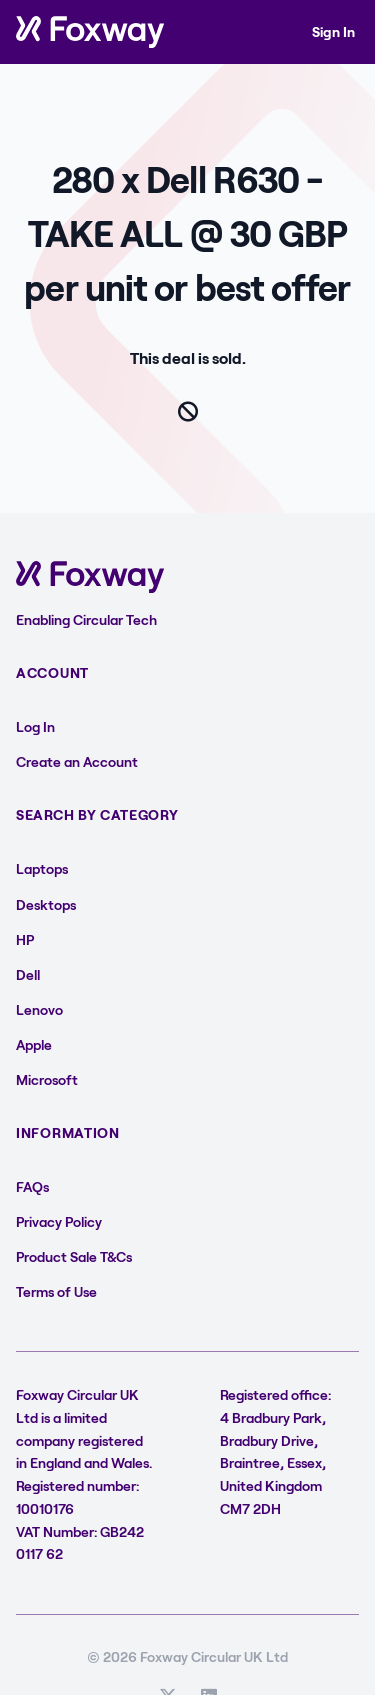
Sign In (333, 31)
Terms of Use (56, 1291)
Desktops (46, 904)
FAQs (32, 1186)
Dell (28, 974)
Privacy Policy (59, 1221)
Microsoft (47, 1079)
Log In (35, 726)
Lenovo (39, 1009)
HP (25, 939)
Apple (34, 1044)
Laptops (42, 868)
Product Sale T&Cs (74, 1256)
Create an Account (77, 761)
